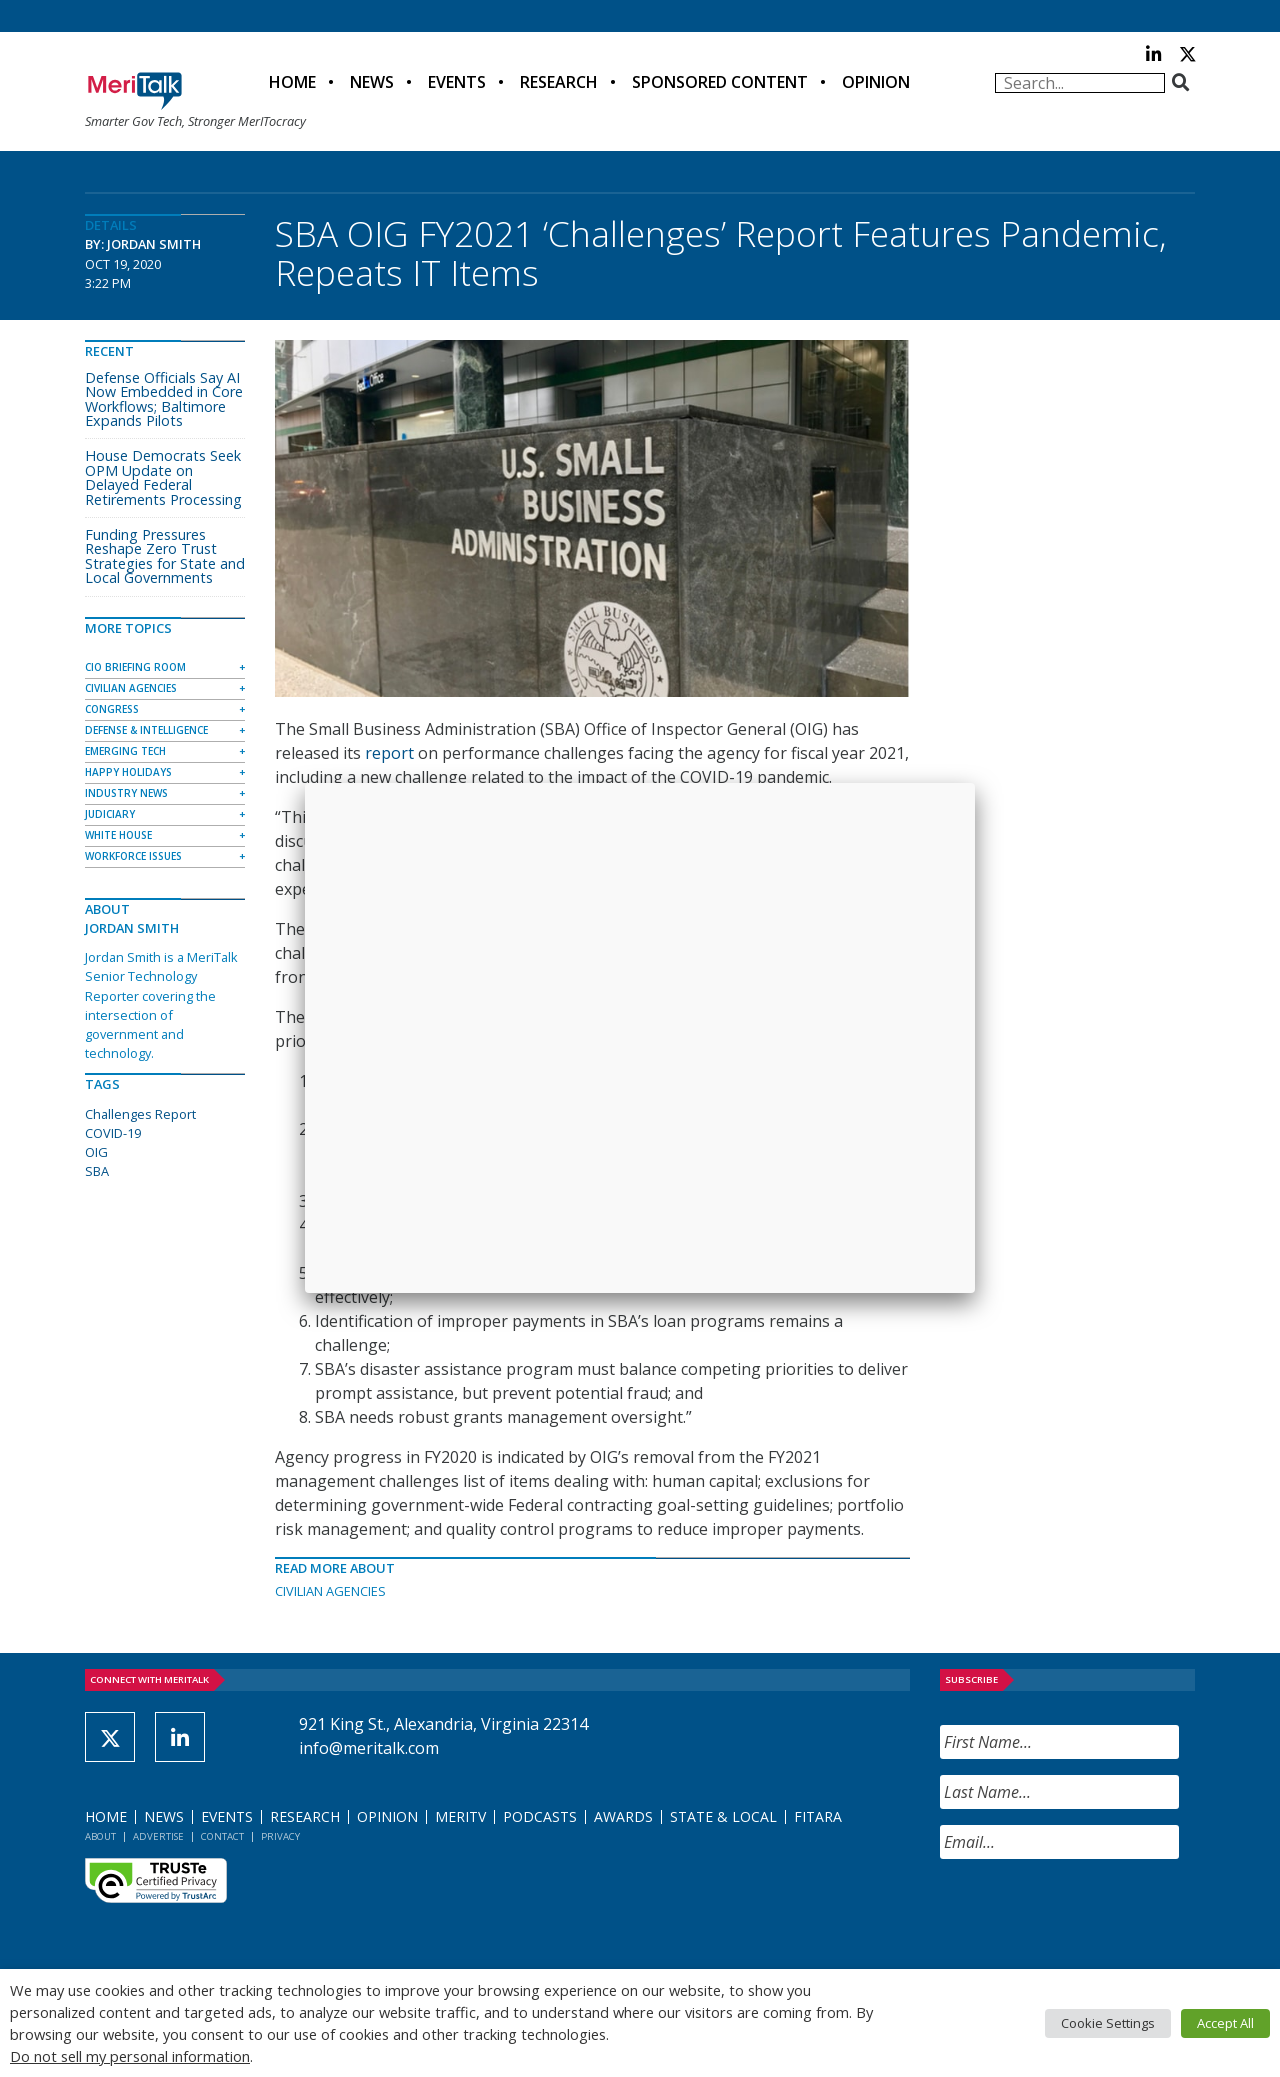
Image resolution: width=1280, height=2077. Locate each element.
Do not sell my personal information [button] (130, 2056)
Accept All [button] (1225, 2023)
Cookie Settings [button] (1108, 2023)
